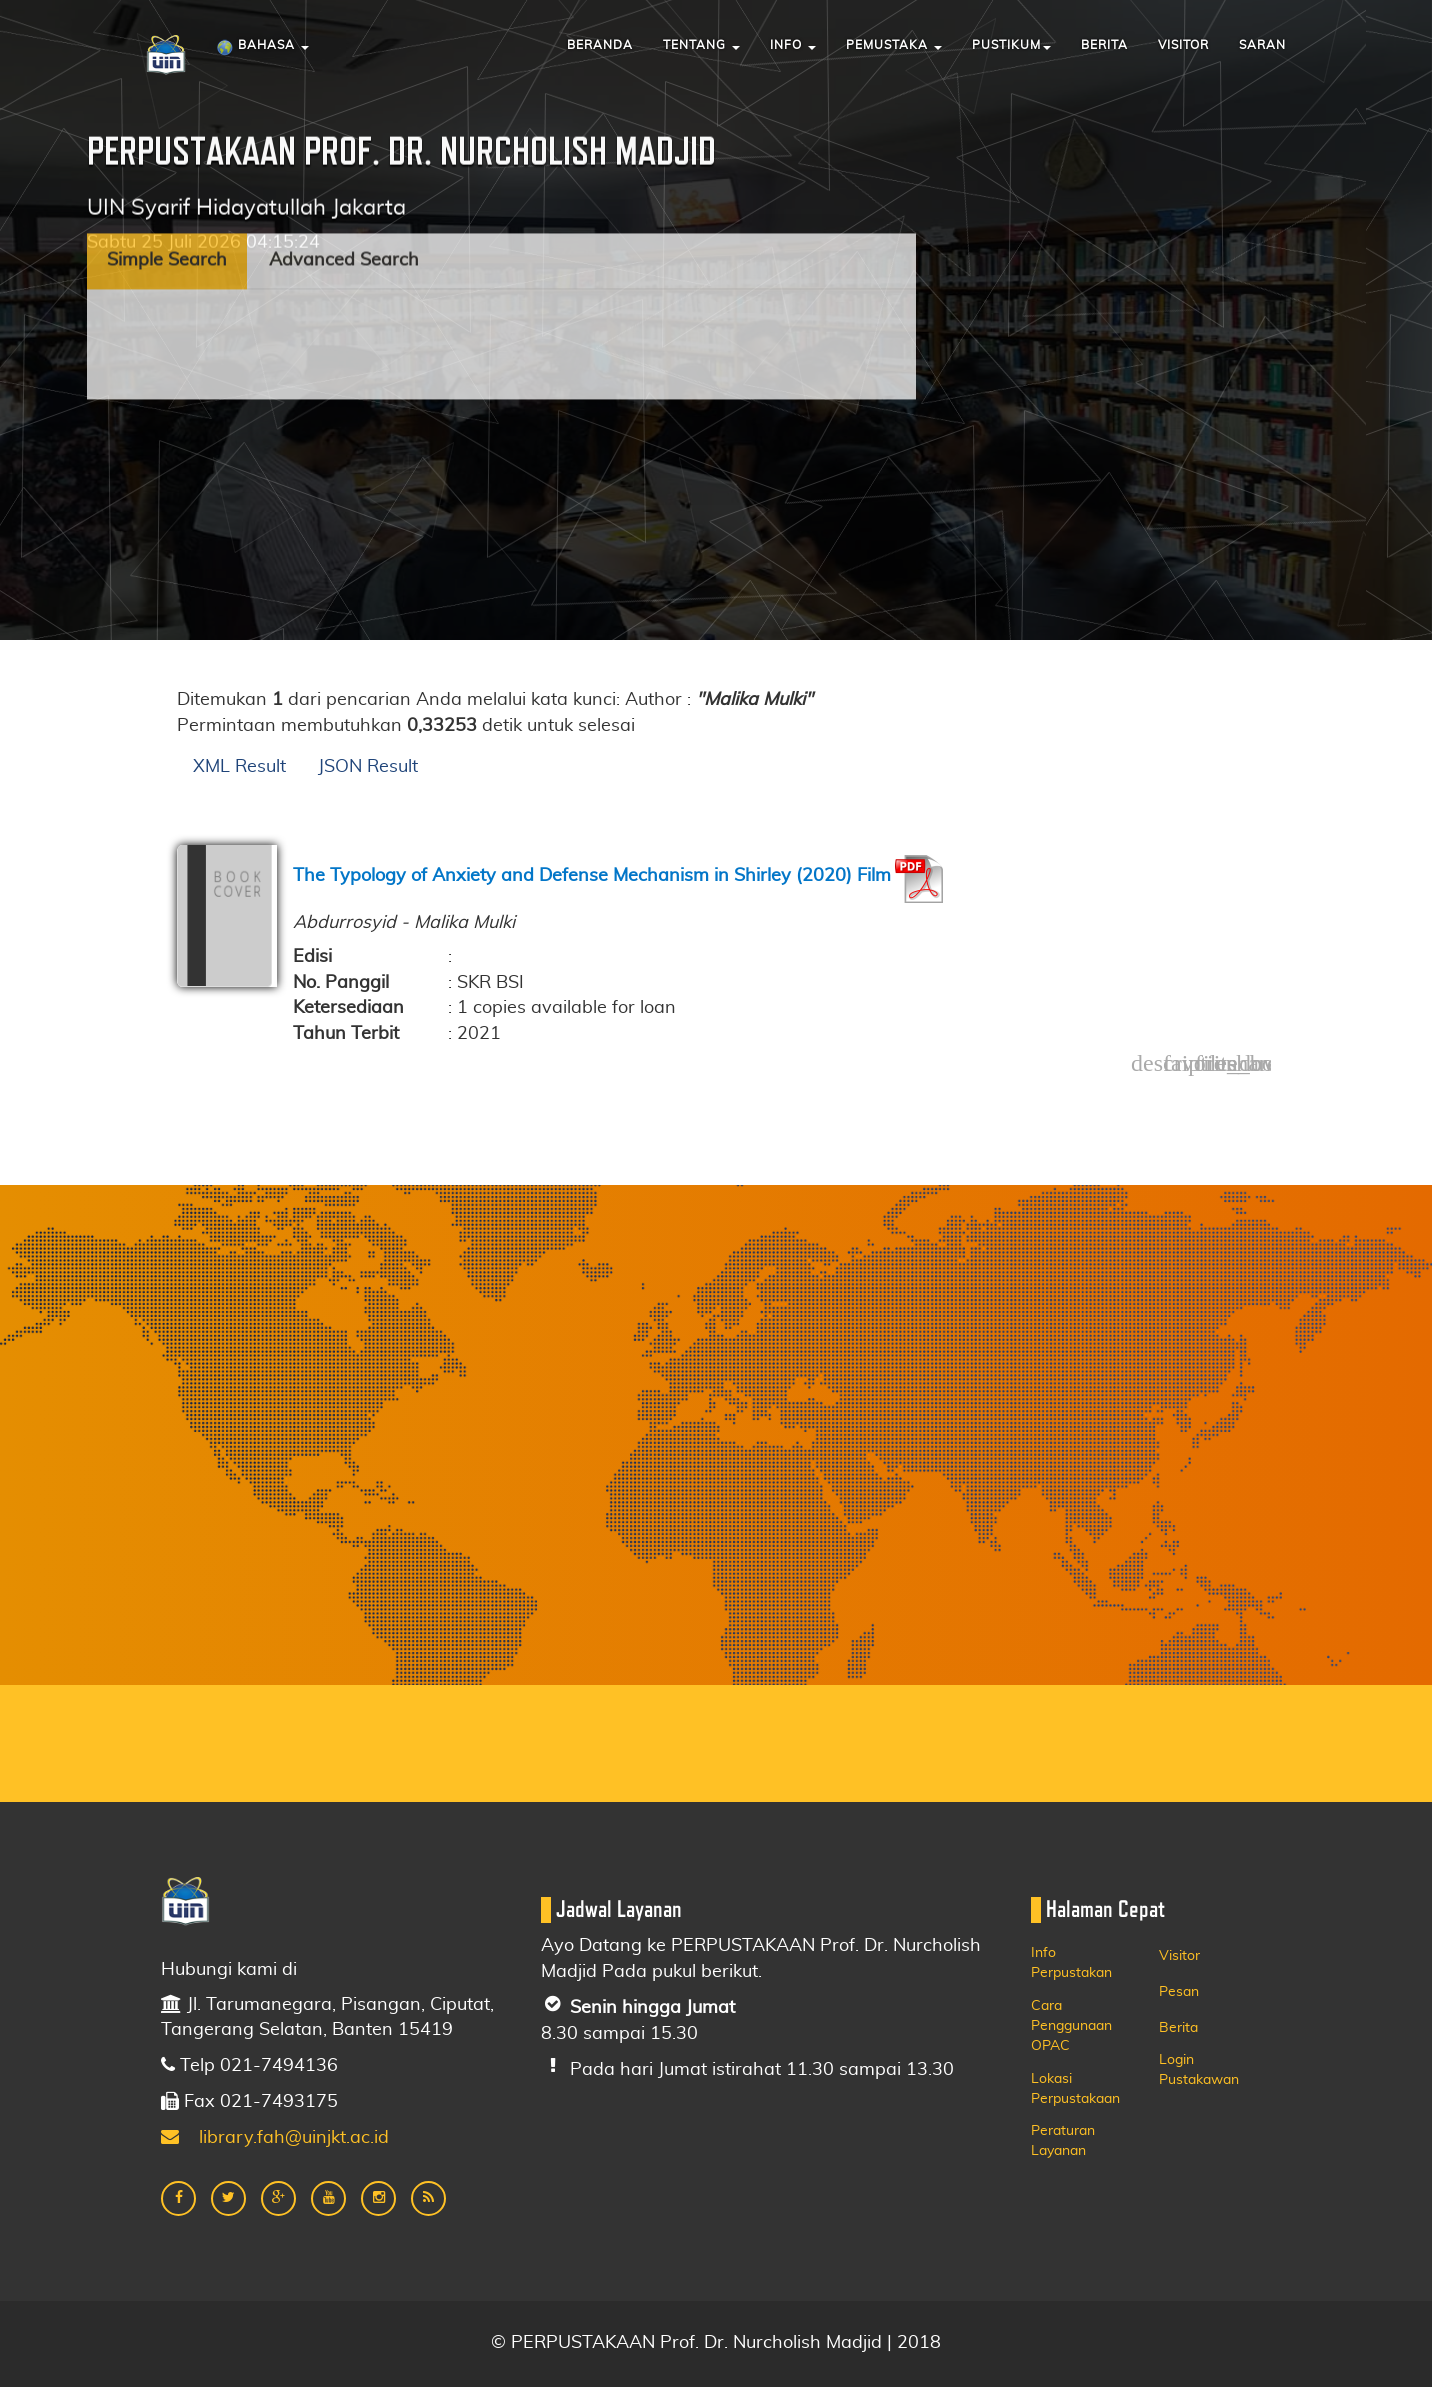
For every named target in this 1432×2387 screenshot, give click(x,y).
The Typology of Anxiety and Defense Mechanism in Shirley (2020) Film (592, 876)
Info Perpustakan (1071, 1963)
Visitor (1183, 45)
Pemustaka (894, 45)
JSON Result (368, 767)
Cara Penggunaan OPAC (1071, 2026)
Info (793, 45)
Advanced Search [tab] (344, 185)
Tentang (701, 45)
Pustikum (1011, 45)
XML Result (239, 767)
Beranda (600, 45)
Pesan (1179, 1992)
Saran (1262, 45)
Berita (1104, 45)
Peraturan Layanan (1063, 2141)
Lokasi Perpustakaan (1075, 2089)
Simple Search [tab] (167, 185)
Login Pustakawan (1199, 2070)
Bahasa (262, 48)
